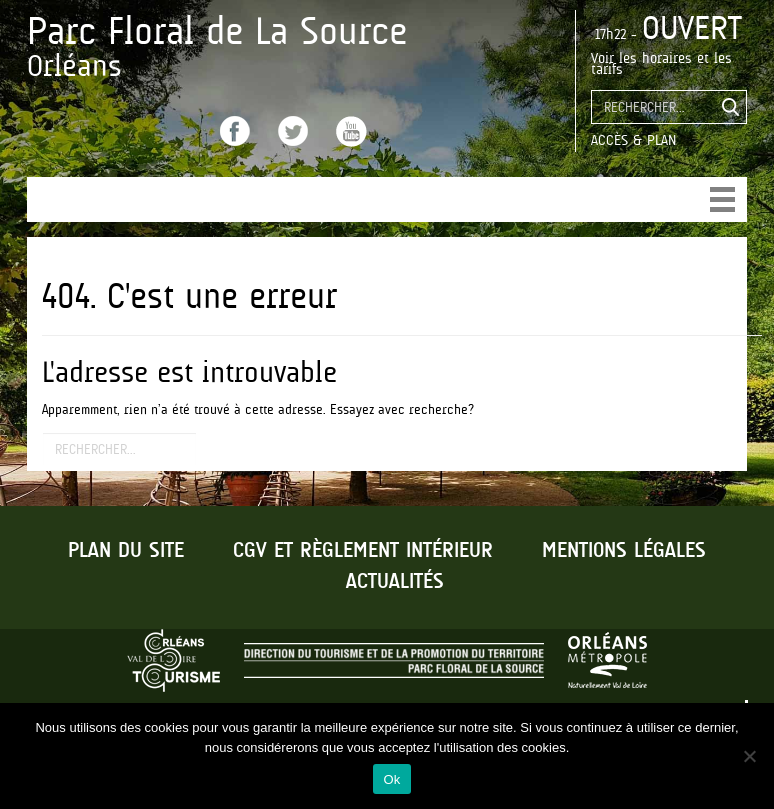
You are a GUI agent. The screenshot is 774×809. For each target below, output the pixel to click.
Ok (391, 779)
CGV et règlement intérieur (363, 551)
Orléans (74, 65)
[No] (749, 756)
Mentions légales (624, 551)
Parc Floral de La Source (217, 30)
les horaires (655, 58)
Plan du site (126, 551)
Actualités (395, 582)
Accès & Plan (633, 140)
